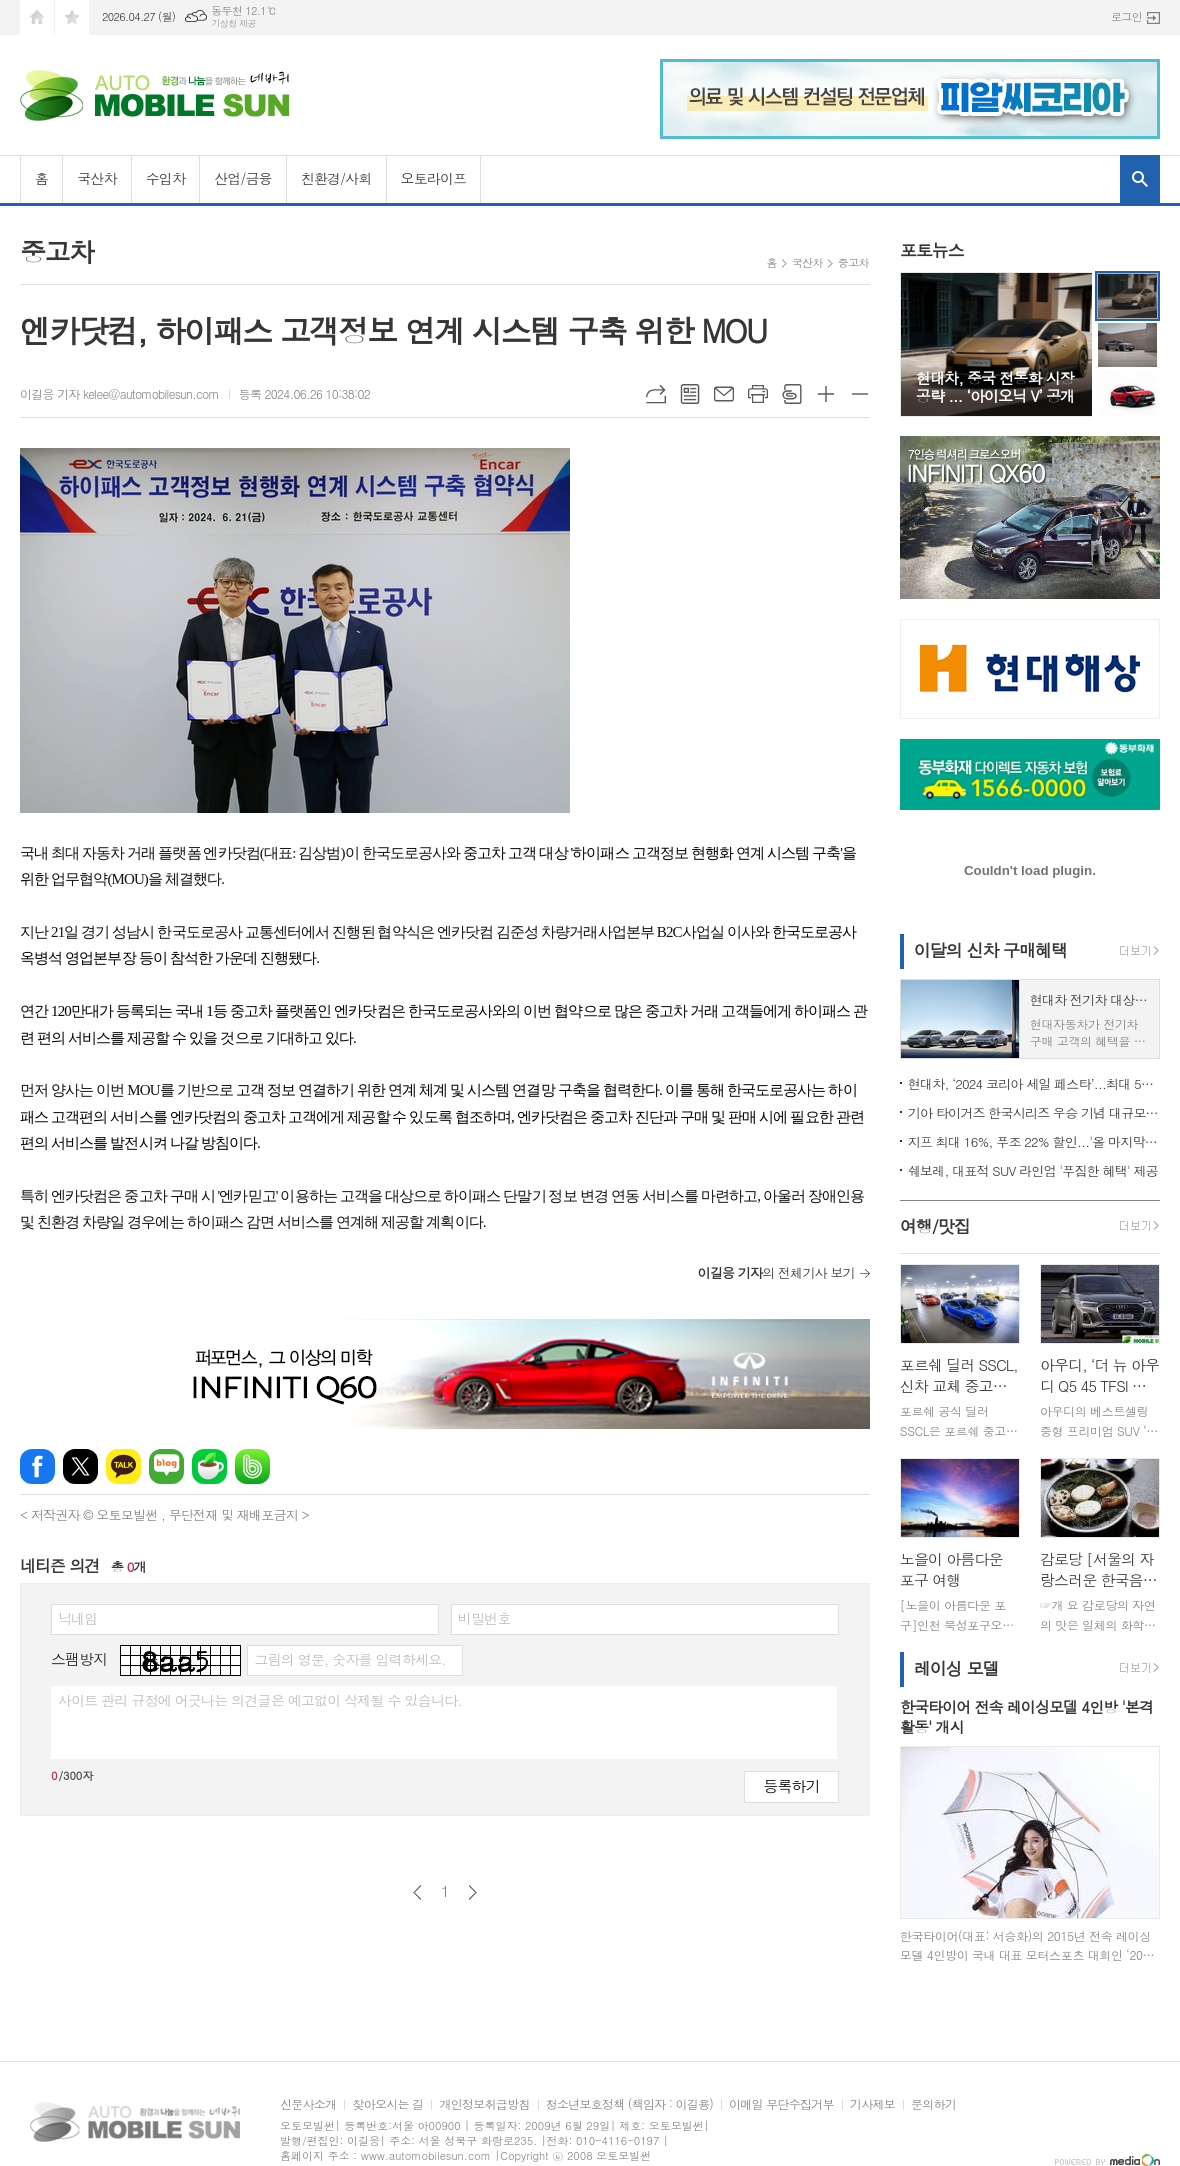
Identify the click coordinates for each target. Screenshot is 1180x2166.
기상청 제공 (233, 23)
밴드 (252, 1466)
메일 (724, 394)
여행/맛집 (935, 1227)
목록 (690, 394)
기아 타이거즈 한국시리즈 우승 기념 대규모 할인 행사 (1034, 1112)
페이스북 (37, 1466)
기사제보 (872, 2104)
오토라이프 (434, 178)
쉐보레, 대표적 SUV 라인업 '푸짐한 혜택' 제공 (1033, 1170)
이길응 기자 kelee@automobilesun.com (119, 393)
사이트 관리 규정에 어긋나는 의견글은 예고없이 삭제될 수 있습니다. (260, 1700)
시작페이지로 (37, 17)
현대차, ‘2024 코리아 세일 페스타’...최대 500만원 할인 (1034, 1083)
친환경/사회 (336, 178)
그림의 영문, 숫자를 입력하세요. (349, 1659)
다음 (472, 1892)
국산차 (96, 178)
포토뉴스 (932, 250)
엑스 (80, 1466)
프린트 (758, 394)
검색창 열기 (1140, 179)
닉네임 (77, 1618)
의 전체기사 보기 (775, 1272)
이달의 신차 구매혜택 (990, 950)
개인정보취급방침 (484, 2104)
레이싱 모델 (956, 1668)
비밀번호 (484, 1618)
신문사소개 (308, 2104)
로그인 (1126, 16)
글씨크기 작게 (860, 394)
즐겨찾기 (72, 17)
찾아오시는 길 (387, 2104)
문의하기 (933, 2104)
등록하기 (791, 1785)
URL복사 (656, 394)
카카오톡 (123, 1466)
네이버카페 (209, 1466)
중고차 (853, 262)
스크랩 (792, 394)
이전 (417, 1892)
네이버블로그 (166, 1466)
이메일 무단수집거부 (781, 2104)
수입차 (165, 178)
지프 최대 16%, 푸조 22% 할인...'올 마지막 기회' (1034, 1141)
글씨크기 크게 (826, 394)
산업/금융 (243, 178)
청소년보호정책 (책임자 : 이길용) (629, 2104)
